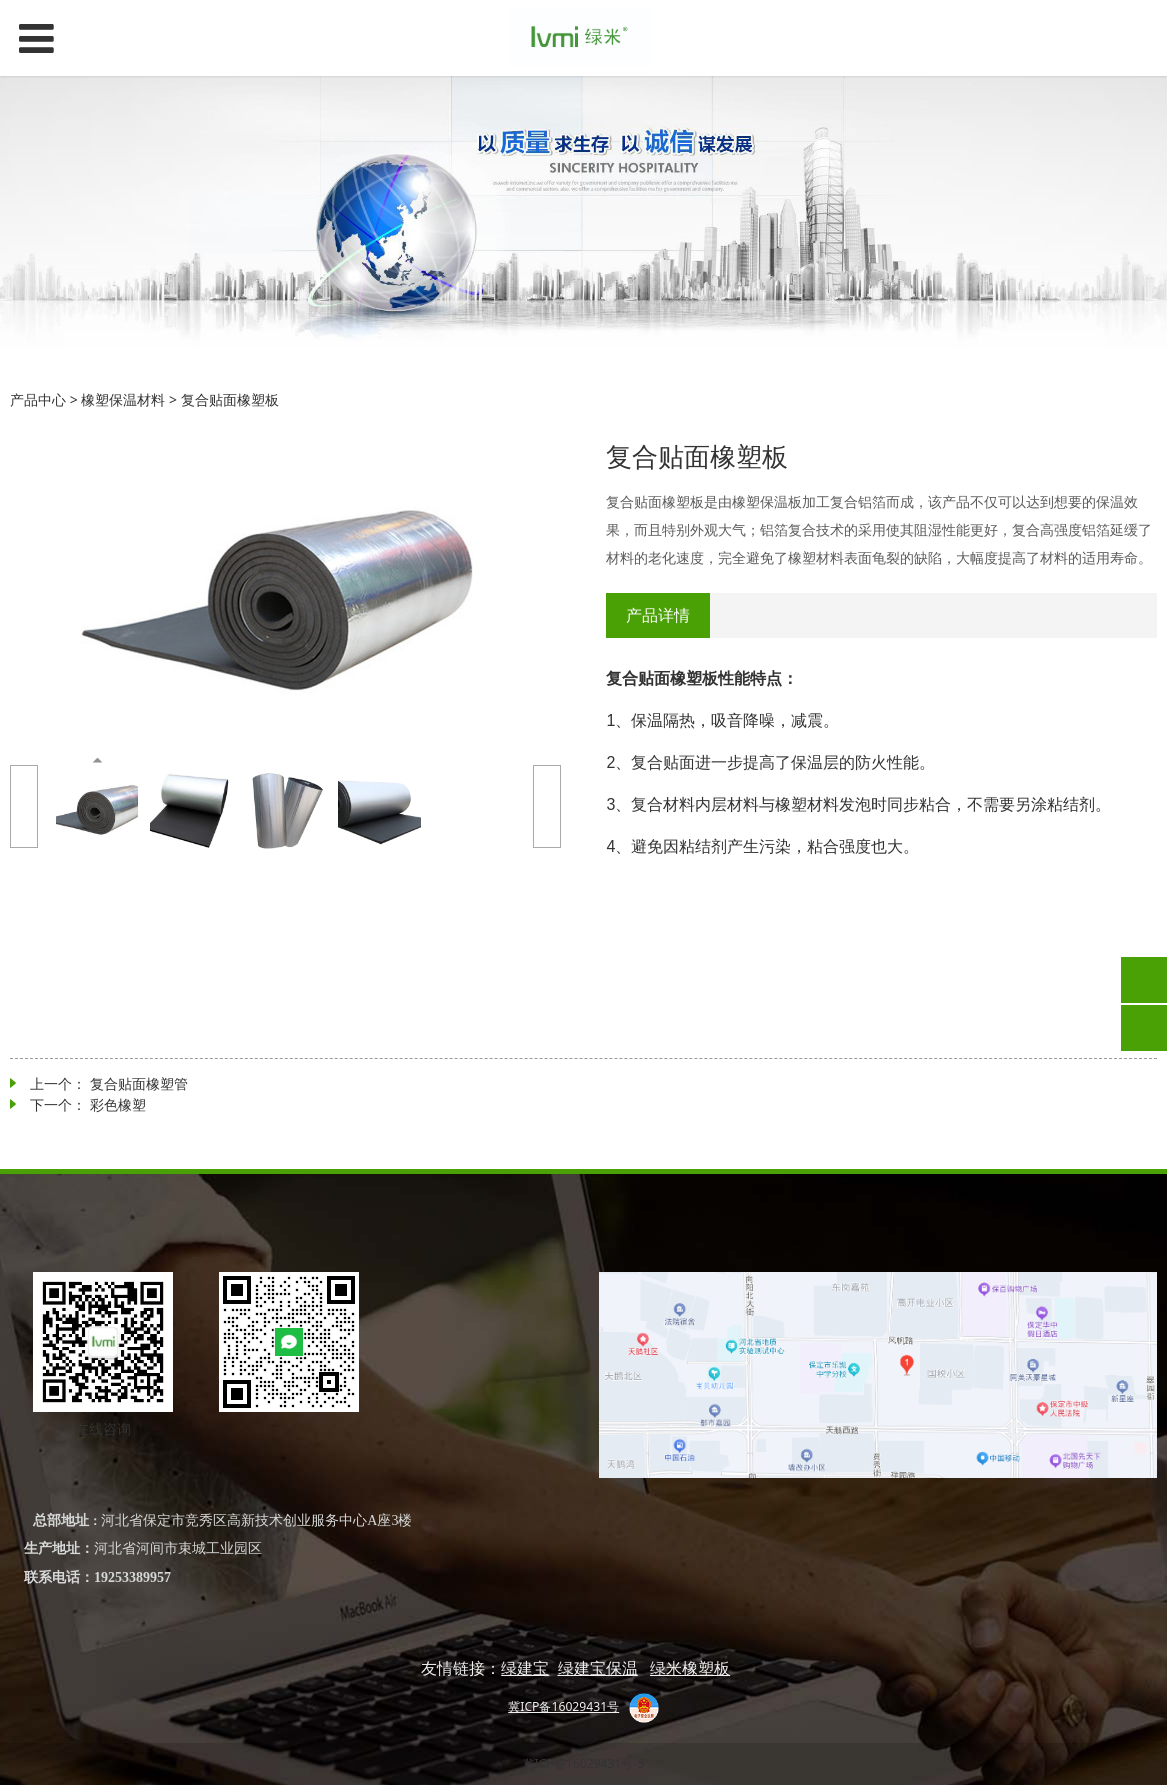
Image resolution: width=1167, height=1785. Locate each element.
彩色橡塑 (118, 1104)
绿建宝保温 (598, 1668)
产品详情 (658, 615)
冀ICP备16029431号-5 (584, 1763)
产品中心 (38, 399)
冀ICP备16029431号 (563, 1706)
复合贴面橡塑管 (139, 1083)
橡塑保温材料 (123, 399)
